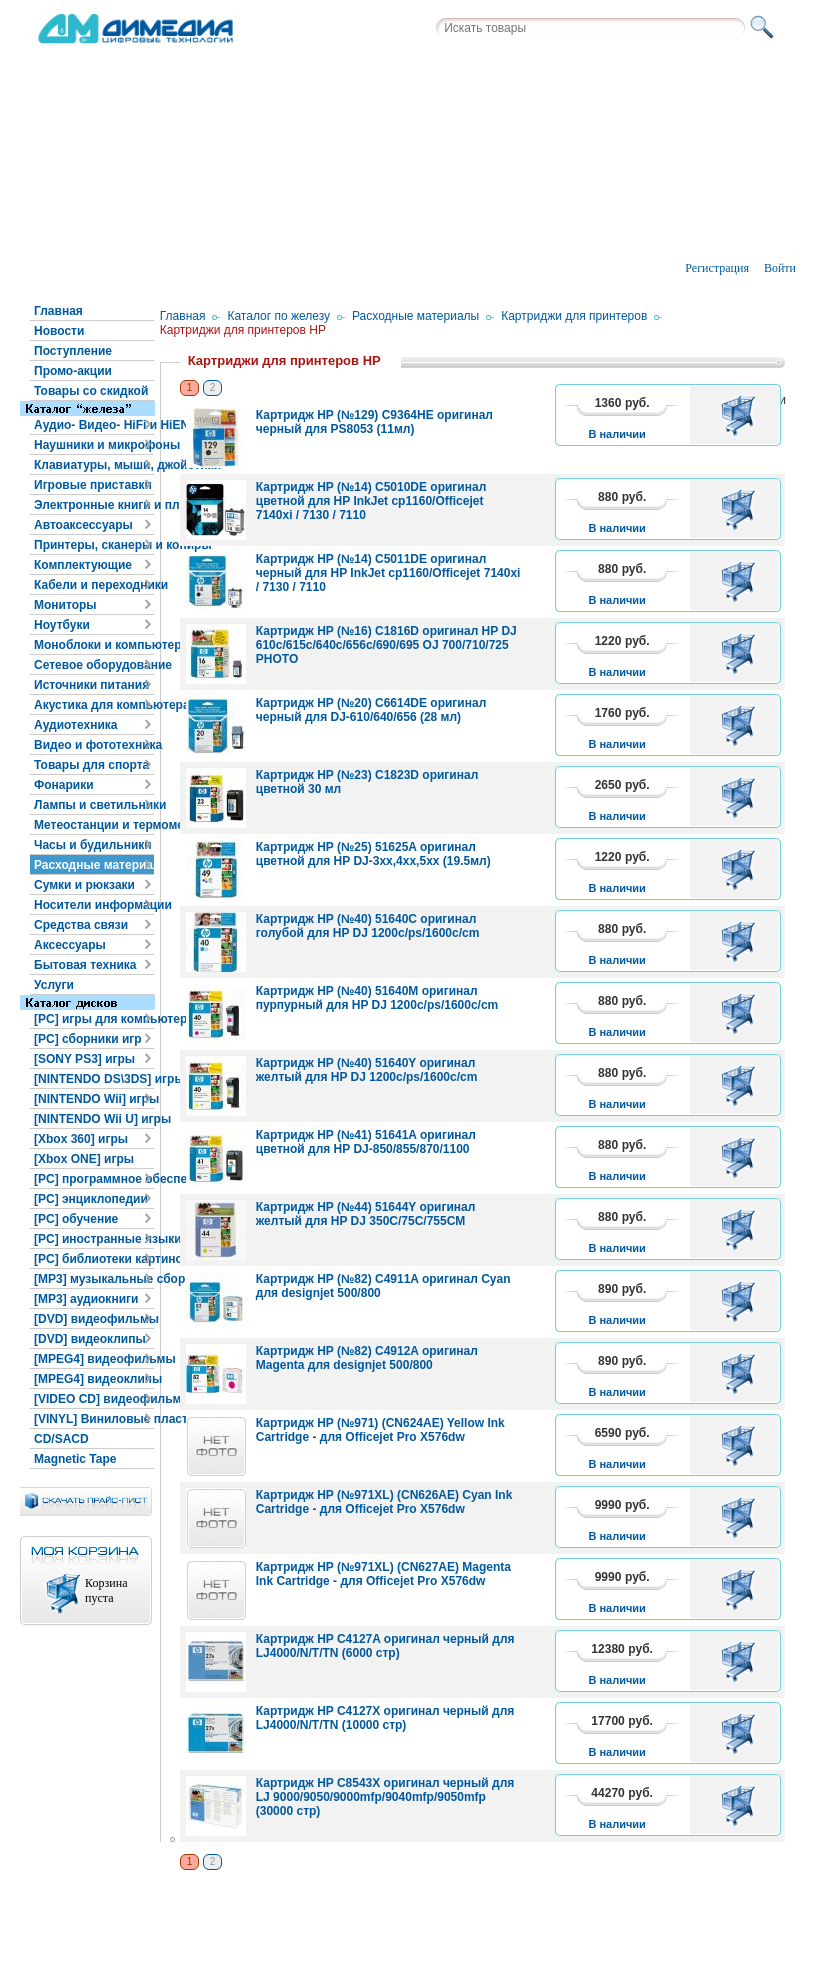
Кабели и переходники (94, 585)
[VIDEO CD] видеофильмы (94, 1399)
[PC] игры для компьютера (94, 1019)
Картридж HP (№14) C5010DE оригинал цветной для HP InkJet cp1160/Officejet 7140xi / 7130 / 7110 (371, 501)
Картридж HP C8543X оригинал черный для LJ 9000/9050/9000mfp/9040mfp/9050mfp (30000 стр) (385, 1797)
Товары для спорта (91, 765)
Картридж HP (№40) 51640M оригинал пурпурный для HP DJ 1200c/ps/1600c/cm (377, 998)
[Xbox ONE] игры (84, 1159)
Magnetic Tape (75, 1459)
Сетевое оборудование (94, 665)
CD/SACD (61, 1439)
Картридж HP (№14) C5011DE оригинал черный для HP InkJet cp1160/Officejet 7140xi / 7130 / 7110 (388, 573)
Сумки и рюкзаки (84, 885)
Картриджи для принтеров (574, 316)
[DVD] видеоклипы (90, 1339)
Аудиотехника (75, 725)
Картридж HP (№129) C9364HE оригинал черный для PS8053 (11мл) (374, 422)
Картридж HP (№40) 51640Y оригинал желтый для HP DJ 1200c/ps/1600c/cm (367, 1070)
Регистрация (717, 268)
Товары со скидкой (91, 391)
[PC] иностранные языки (94, 1239)
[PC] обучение (76, 1219)
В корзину (741, 415)
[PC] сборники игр (88, 1039)
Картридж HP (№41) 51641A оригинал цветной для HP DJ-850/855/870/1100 (366, 1142)
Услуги (54, 985)
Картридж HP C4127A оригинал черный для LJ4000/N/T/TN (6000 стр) (385, 1646)
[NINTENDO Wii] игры (94, 1099)
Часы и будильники (93, 845)
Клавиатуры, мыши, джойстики (94, 465)
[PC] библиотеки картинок (94, 1259)
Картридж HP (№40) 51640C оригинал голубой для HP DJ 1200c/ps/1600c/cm (368, 926)
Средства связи (81, 925)
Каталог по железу (278, 316)
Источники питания (91, 685)
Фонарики (64, 785)
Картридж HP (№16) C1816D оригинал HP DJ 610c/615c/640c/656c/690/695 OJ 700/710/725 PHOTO (386, 645)
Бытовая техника (85, 965)
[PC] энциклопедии (91, 1199)
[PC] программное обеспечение (94, 1179)
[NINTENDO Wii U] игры (94, 1119)
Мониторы (65, 605)
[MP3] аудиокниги (86, 1299)
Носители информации (94, 905)
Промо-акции (73, 371)
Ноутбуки (62, 625)
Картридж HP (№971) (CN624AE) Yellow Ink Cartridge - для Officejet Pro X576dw (380, 1430)
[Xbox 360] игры (81, 1139)
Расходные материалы (94, 865)
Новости (59, 331)
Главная (58, 311)
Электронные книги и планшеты (94, 505)
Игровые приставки (93, 485)
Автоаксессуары (83, 525)
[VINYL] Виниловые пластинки (94, 1419)
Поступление (73, 351)
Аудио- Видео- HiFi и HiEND (94, 425)
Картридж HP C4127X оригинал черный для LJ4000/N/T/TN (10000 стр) (385, 1718)
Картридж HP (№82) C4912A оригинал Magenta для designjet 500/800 (367, 1358)
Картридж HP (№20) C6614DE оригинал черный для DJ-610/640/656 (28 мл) (371, 710)
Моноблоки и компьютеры (94, 645)
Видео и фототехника (94, 745)
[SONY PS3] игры (84, 1059)
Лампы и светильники (94, 805)
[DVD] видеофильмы (94, 1319)
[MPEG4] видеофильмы (94, 1359)
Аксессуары (70, 945)
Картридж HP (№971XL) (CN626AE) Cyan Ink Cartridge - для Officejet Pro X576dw (384, 1502)
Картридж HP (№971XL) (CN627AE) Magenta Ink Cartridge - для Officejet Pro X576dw (383, 1574)
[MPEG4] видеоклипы (94, 1379)
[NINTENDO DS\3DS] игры (94, 1079)
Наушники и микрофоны (94, 445)
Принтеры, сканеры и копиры (94, 545)
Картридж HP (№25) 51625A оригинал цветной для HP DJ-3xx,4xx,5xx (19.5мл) (373, 854)
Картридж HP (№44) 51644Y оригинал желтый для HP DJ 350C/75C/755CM (366, 1214)
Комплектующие (83, 565)
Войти (780, 268)
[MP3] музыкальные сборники (94, 1279)
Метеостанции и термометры (94, 825)
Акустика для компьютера (94, 705)
